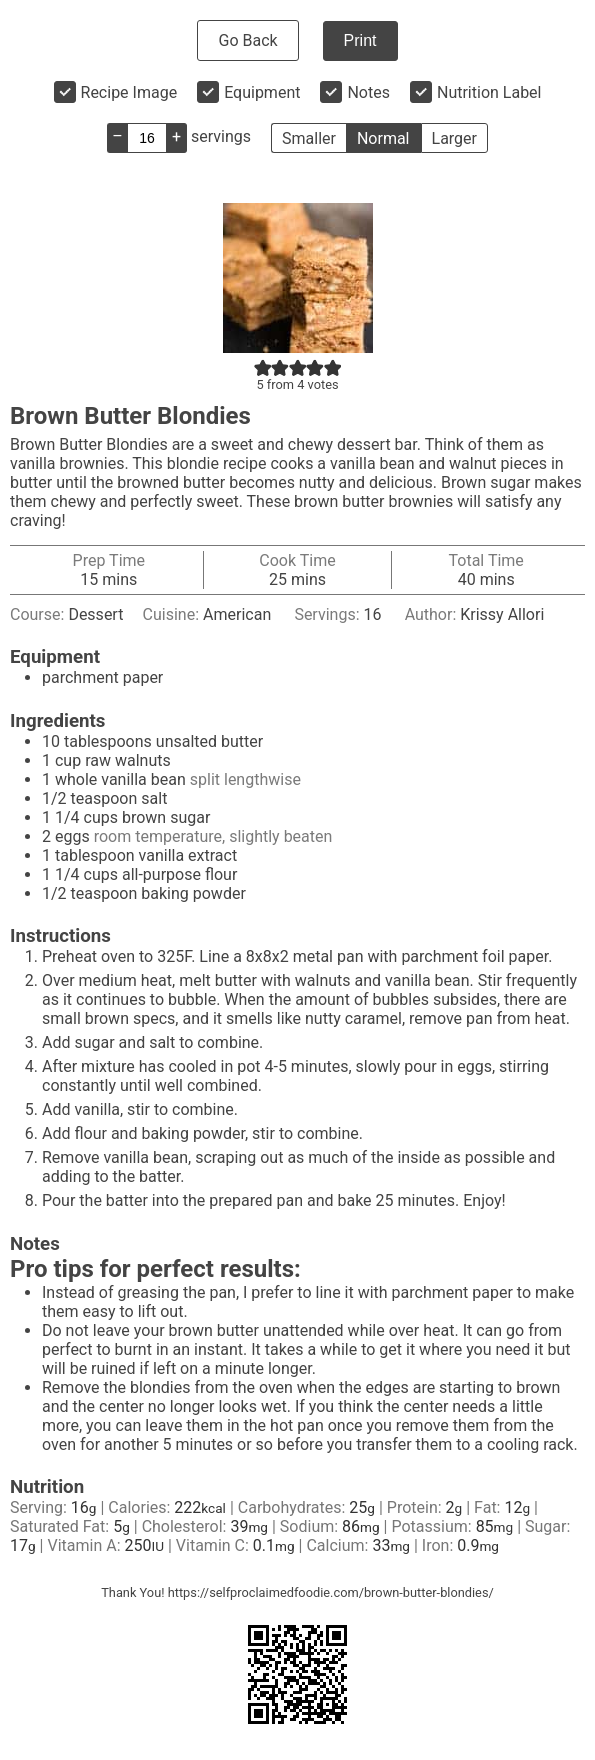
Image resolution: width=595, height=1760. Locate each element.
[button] (263, 367)
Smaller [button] (309, 138)
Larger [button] (454, 138)
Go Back (247, 40)
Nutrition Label (489, 92)
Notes (368, 92)
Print (360, 40)
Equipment (262, 92)
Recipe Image (129, 92)
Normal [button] (383, 138)
